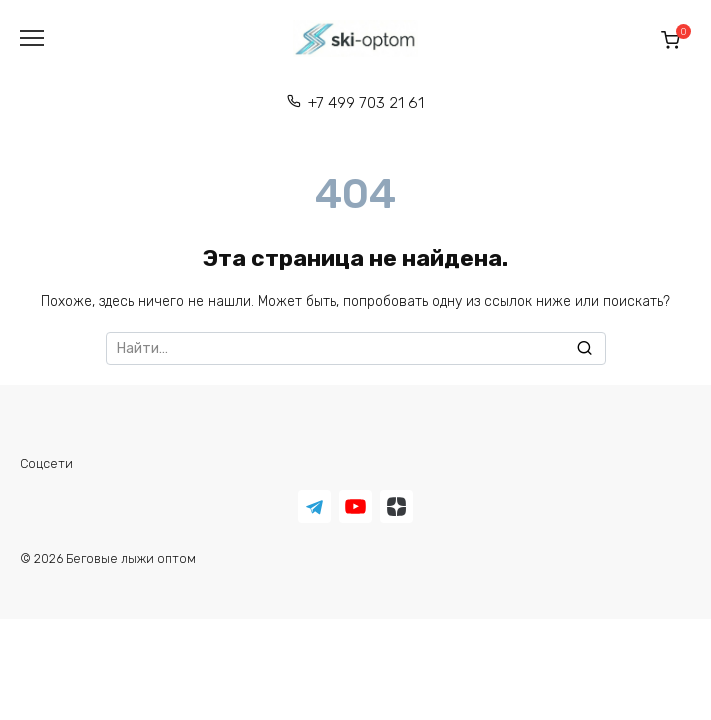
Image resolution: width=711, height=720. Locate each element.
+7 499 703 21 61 (366, 103)
